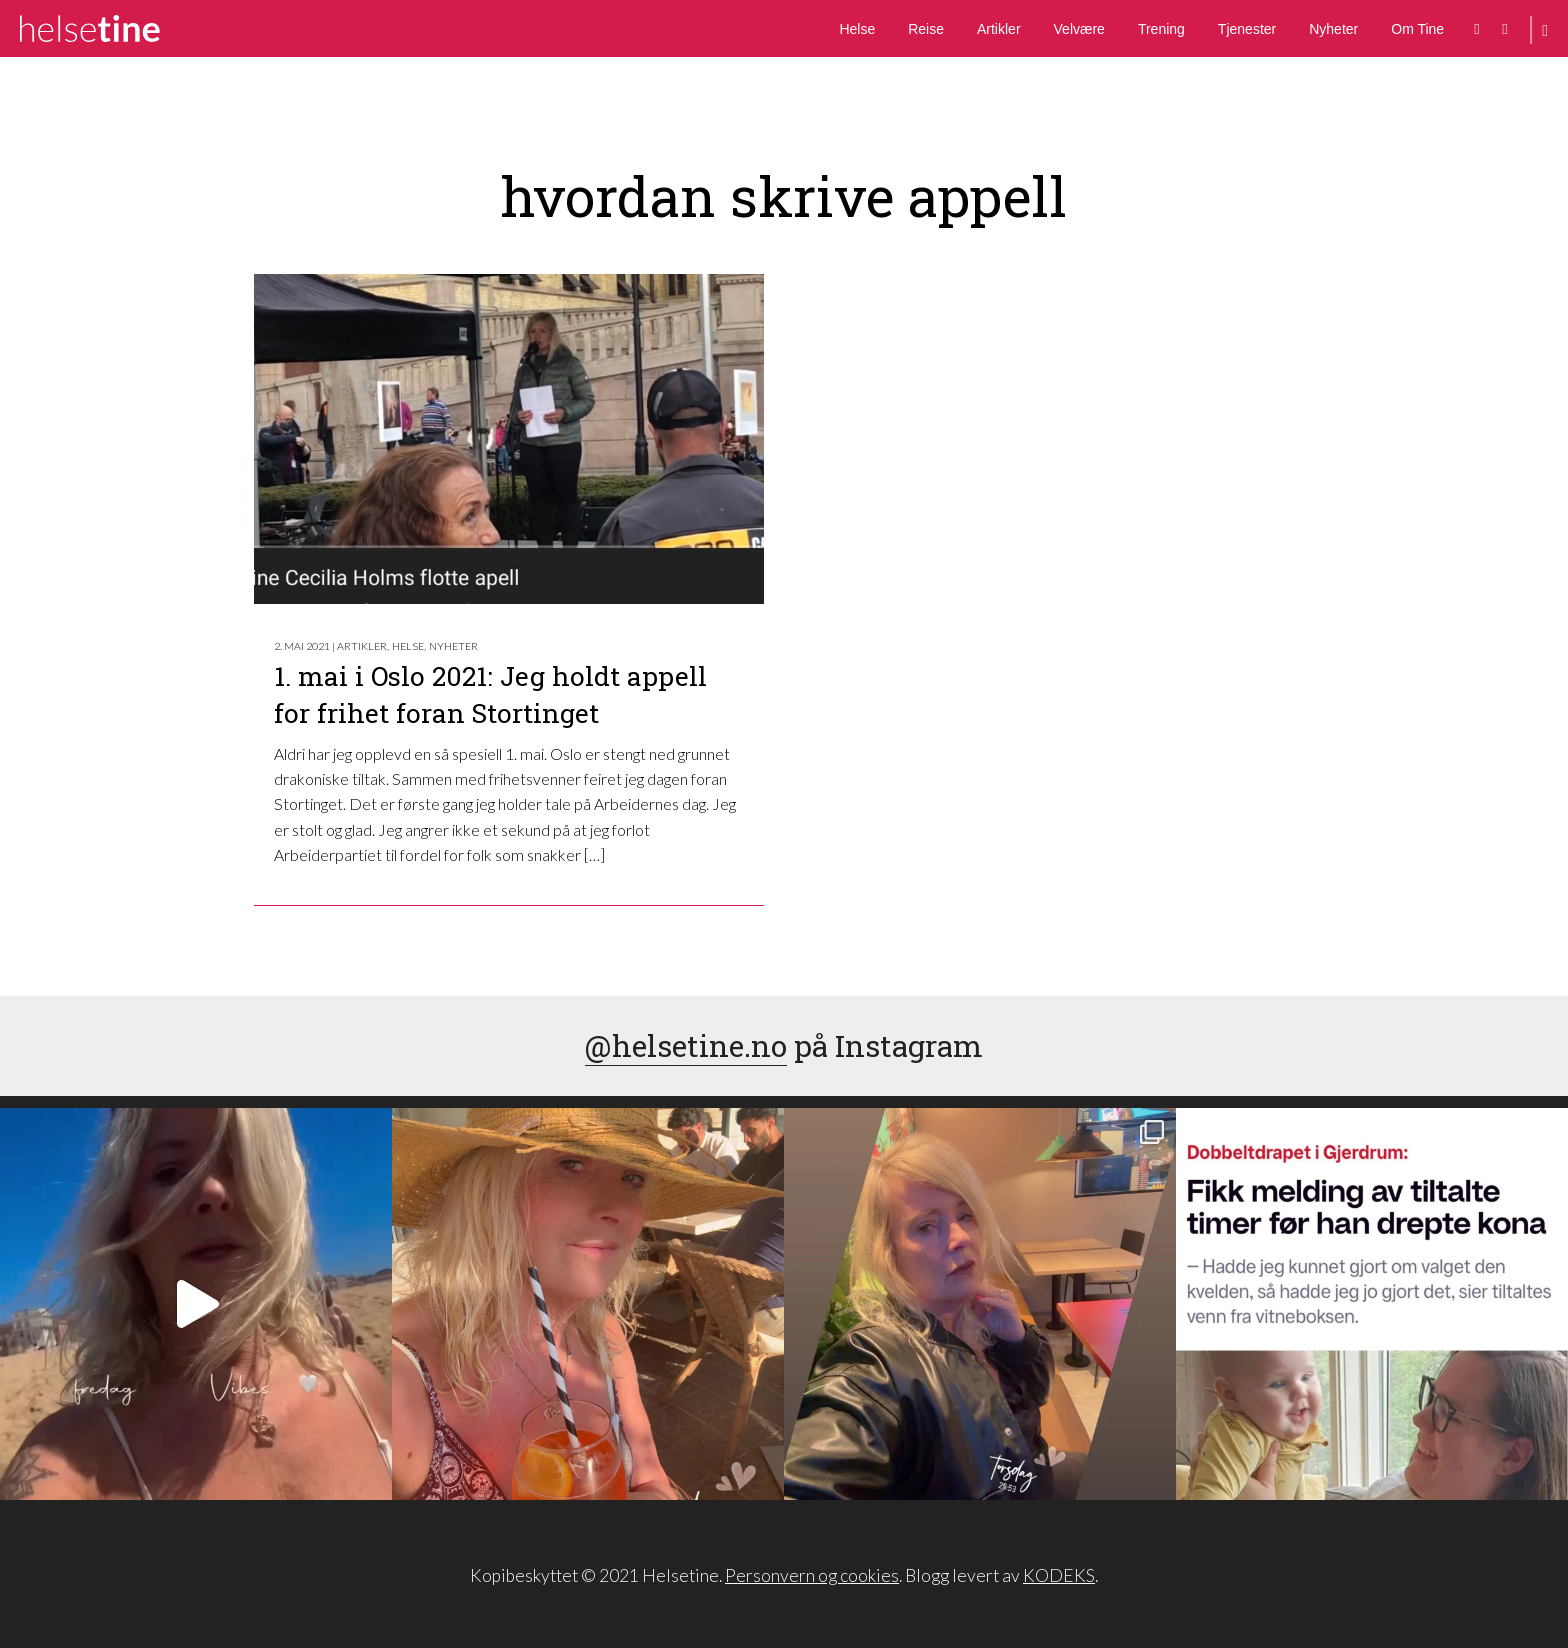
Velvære (1079, 29)
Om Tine (1417, 29)
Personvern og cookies (812, 1575)
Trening (1161, 29)
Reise (926, 29)
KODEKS (1059, 1575)
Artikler (999, 29)
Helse (857, 29)
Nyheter (1333, 29)
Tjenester (1247, 29)
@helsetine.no (686, 1045)
